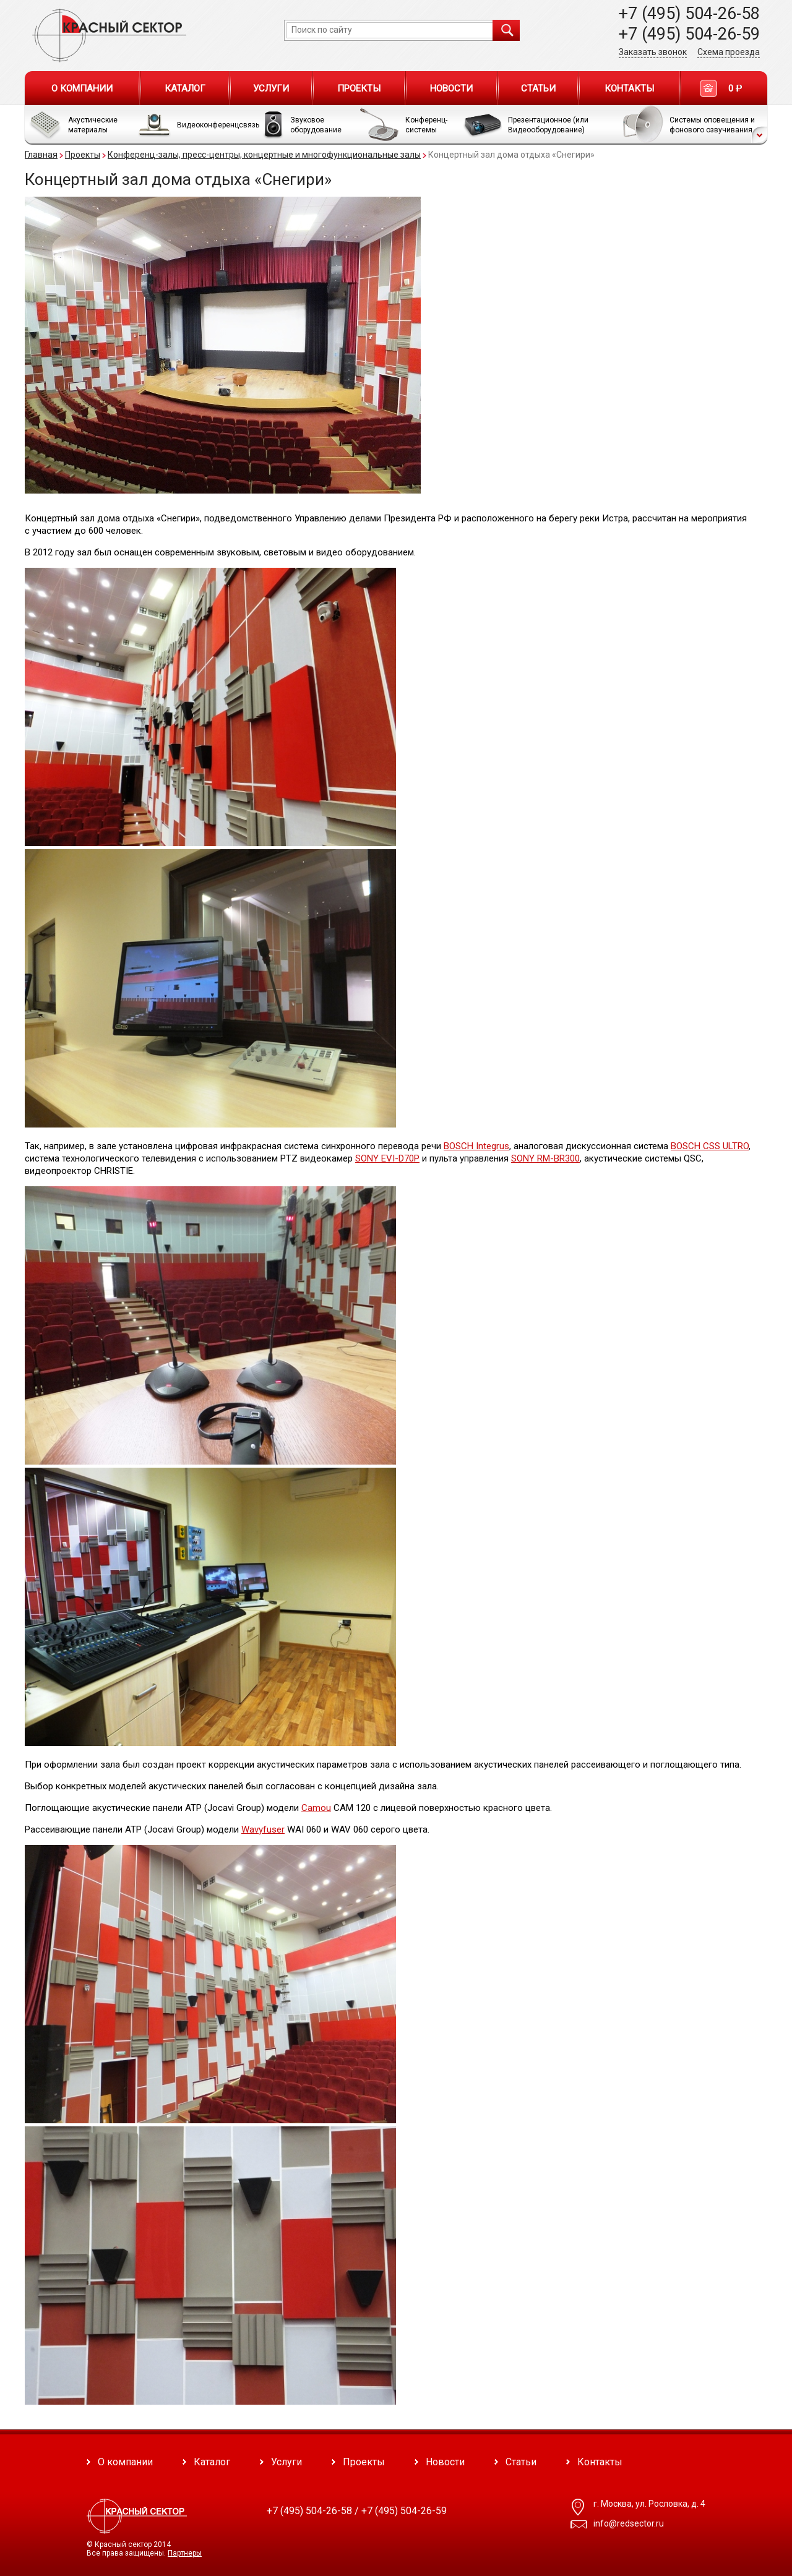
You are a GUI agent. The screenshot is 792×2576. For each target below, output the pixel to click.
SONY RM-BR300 (545, 1158)
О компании (82, 88)
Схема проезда (728, 52)
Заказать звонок (653, 52)
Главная (41, 155)
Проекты (359, 88)
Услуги (271, 88)
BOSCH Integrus (476, 1146)
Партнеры (185, 2553)
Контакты (629, 88)
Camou (316, 1807)
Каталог (185, 88)
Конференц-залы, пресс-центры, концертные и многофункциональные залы (264, 155)
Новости (451, 88)
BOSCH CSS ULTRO (710, 1146)
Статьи (538, 88)
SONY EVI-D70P (387, 1158)
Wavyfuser (263, 1829)
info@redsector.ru (628, 2523)
